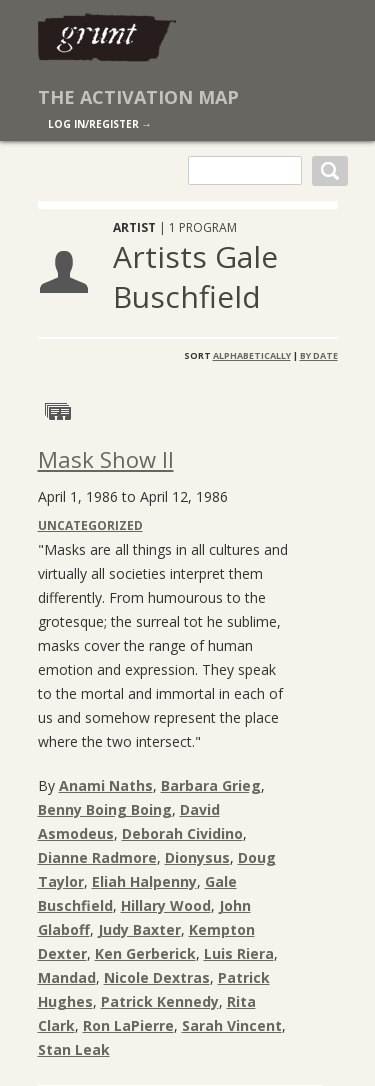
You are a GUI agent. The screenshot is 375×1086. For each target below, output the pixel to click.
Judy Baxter (139, 929)
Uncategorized (90, 525)
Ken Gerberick (145, 953)
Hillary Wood (166, 905)
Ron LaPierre (128, 1025)
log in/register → (100, 124)
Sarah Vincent (232, 1025)
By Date (319, 355)
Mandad (67, 977)
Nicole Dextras (157, 977)
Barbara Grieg (211, 785)
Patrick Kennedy (160, 1001)
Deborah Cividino (182, 833)
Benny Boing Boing (105, 809)
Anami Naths (106, 785)
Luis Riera (239, 953)
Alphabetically (252, 355)
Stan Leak (74, 1049)
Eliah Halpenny (144, 881)
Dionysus (197, 857)
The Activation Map (138, 97)
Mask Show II (106, 459)
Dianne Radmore (97, 857)
